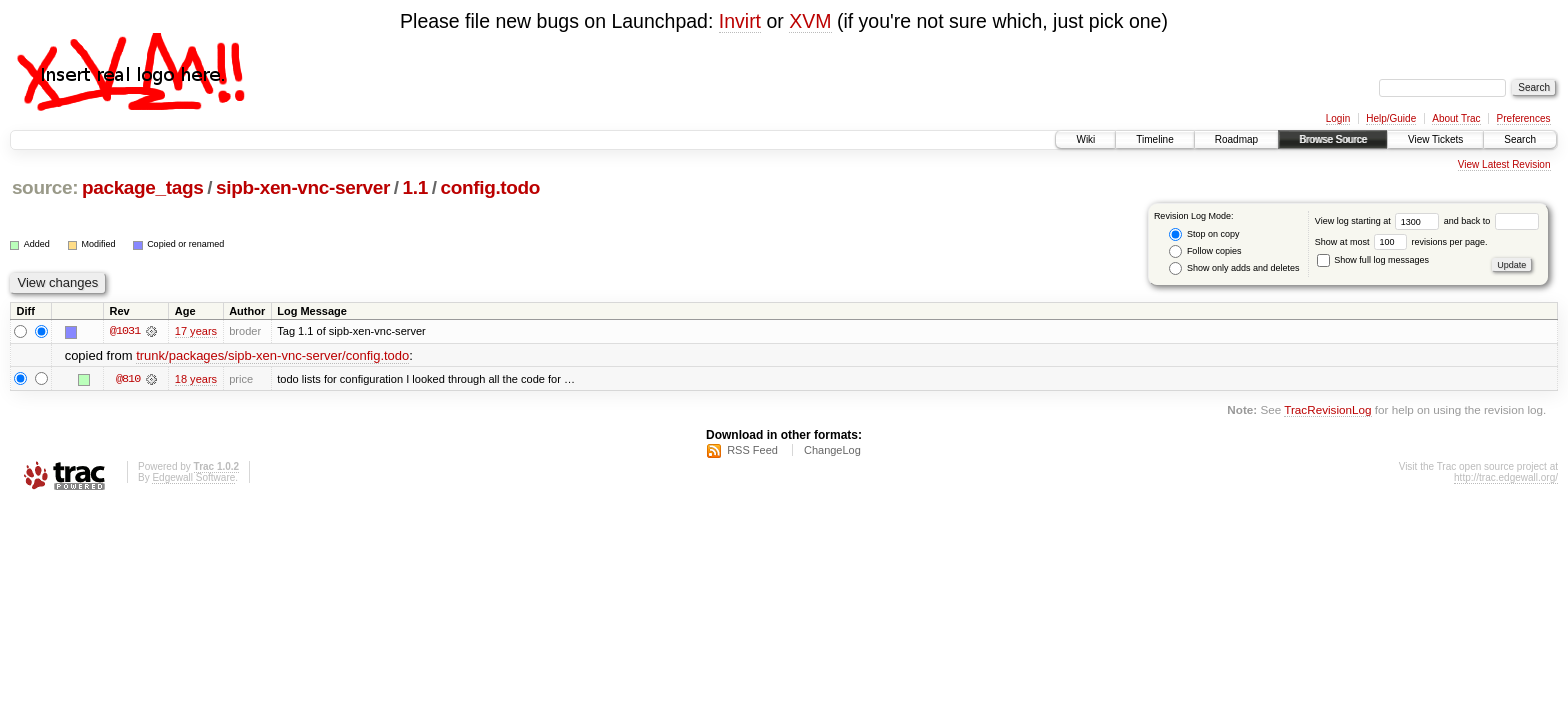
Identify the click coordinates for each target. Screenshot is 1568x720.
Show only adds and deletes (1234, 268)
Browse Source (1333, 139)
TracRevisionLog (1327, 409)
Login (1338, 118)
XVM (810, 21)
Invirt (740, 21)
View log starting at (1379, 221)
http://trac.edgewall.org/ (1506, 477)
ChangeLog (832, 450)
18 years (196, 379)
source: (45, 187)
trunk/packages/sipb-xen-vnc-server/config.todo (272, 355)
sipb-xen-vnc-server (303, 187)
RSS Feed (752, 450)
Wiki (1085, 139)
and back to (1491, 221)
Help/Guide (1391, 118)
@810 (128, 379)
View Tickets (1435, 139)
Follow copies (1205, 251)
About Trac (1456, 118)
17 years (196, 331)
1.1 (415, 187)
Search (1520, 139)
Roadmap (1236, 139)
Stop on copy (1204, 234)
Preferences (1524, 118)
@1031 (125, 331)
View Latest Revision (1504, 164)
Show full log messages (1373, 260)
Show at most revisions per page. (1401, 242)
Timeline (1154, 139)
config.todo (490, 187)
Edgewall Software (193, 477)
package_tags (143, 187)
